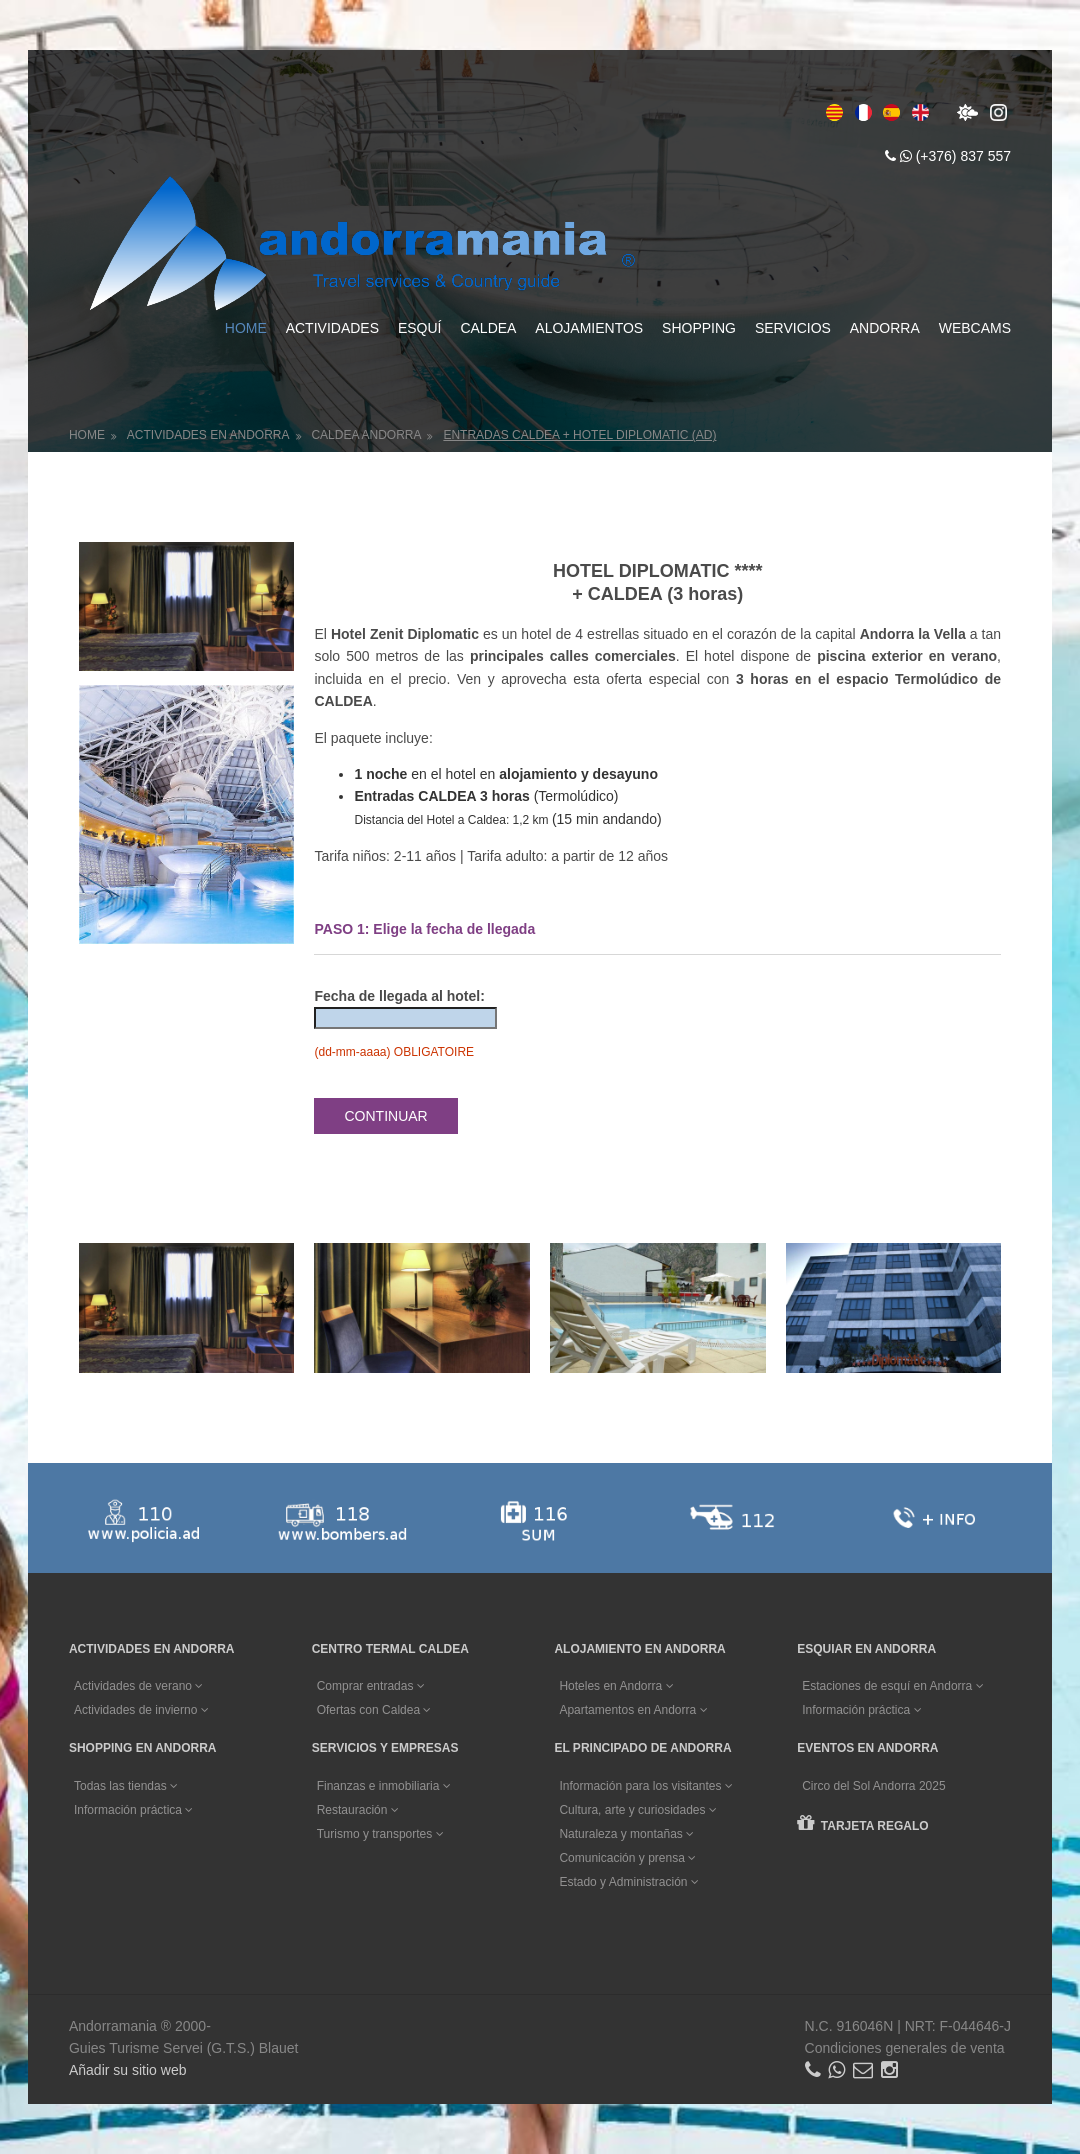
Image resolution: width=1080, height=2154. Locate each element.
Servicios (793, 328)
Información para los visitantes (645, 1786)
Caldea (488, 328)
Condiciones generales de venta (905, 2048)
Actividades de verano (138, 1686)
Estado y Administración (628, 1882)
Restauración (358, 1810)
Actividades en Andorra (208, 435)
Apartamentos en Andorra (633, 1710)
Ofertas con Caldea (374, 1710)
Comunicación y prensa (627, 1858)
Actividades (332, 328)
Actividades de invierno (141, 1710)
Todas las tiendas (126, 1786)
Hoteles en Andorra (616, 1686)
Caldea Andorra (366, 435)
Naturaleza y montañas (626, 1834)
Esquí (420, 328)
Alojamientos (589, 328)
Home (246, 328)
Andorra (885, 328)
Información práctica (861, 1710)
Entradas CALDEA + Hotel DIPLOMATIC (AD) (579, 435)
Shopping (699, 328)
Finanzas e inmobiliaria (384, 1786)
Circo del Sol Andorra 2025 (873, 1786)
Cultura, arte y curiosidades (637, 1810)
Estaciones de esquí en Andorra (892, 1686)
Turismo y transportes (380, 1834)
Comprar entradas (371, 1686)
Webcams (975, 328)
